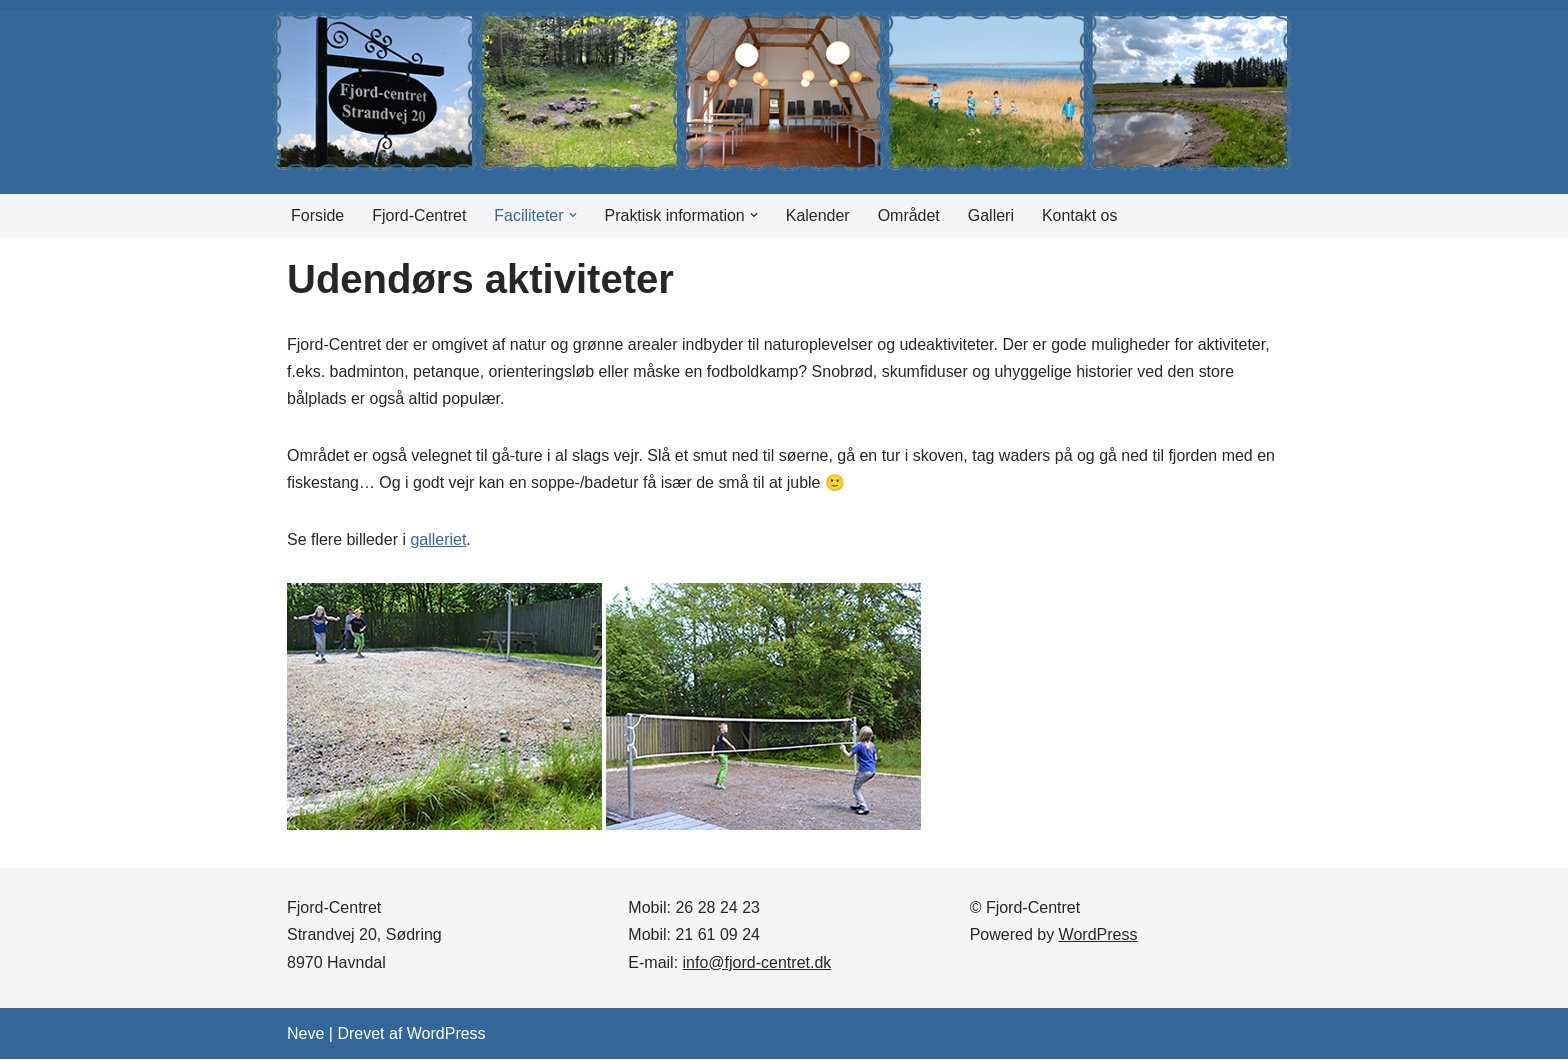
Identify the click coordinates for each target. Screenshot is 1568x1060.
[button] (573, 215)
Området (910, 215)
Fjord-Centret (419, 215)
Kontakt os (1081, 215)
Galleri (992, 215)
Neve (305, 1034)
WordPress (1098, 935)
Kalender (818, 215)
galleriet (439, 540)
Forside (317, 215)
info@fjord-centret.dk (757, 962)
